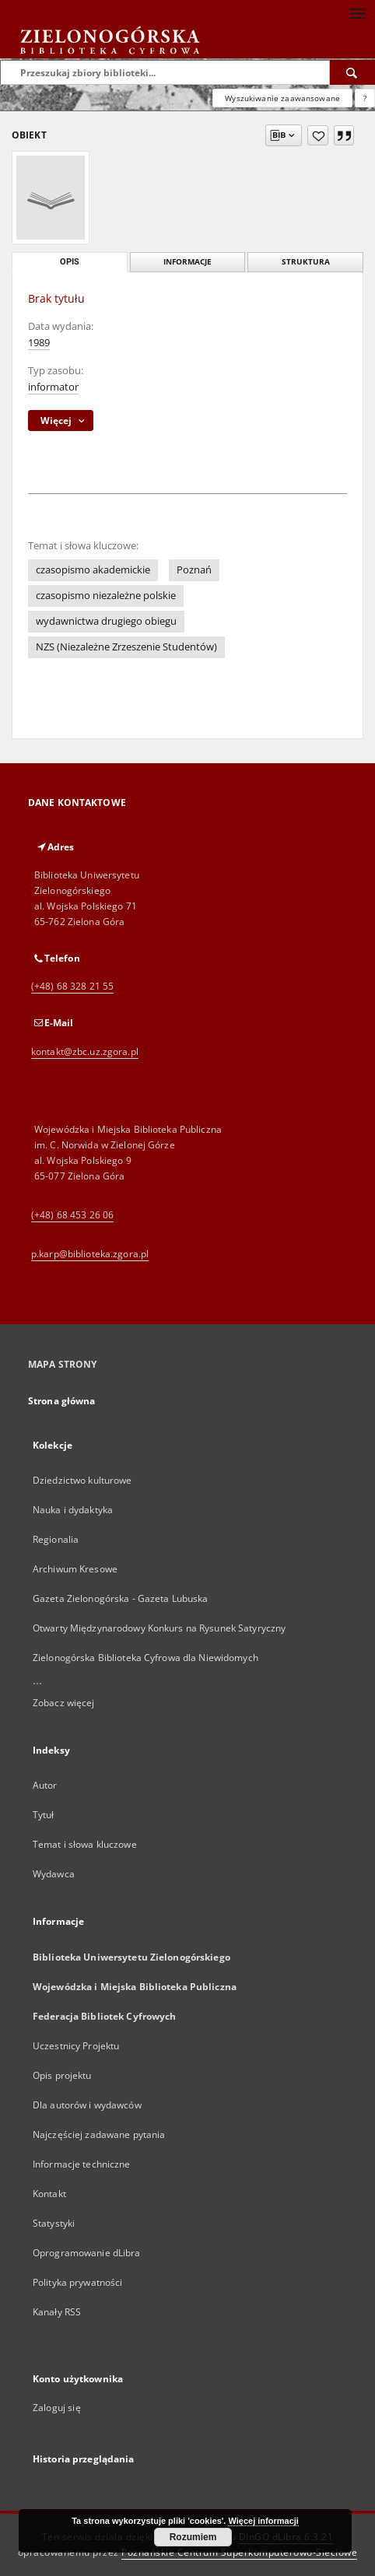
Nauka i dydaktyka (73, 1509)
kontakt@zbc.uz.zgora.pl (84, 1051)
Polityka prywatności (77, 2282)
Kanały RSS (57, 2311)
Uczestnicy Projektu (76, 2045)
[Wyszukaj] (352, 72)
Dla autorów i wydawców (87, 2105)
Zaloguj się (57, 2407)
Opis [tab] (69, 262)
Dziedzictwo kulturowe (82, 1480)
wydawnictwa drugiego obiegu (106, 621)
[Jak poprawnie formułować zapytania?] (365, 98)
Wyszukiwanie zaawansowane (282, 98)
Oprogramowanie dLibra (87, 2252)
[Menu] (357, 12)
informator (53, 387)
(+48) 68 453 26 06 (72, 1214)
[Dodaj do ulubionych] (317, 135)
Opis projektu (62, 2075)
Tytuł (43, 1814)
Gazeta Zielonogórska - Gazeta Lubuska (120, 1598)
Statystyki (54, 2223)
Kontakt (49, 2193)
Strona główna (62, 1400)
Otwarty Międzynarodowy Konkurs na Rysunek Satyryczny (159, 1628)
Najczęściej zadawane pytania (99, 2134)
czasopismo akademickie (93, 570)
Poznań (194, 570)
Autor (45, 1785)
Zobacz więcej (64, 1702)
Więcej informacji (263, 2520)
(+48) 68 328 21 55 (72, 986)
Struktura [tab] (306, 262)
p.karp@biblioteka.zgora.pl (90, 1253)
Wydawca (54, 1873)
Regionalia (56, 1539)
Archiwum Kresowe (75, 1568)
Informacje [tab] (187, 262)
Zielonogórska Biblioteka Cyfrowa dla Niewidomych (145, 1657)
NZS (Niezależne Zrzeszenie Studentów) (126, 647)
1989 (39, 342)
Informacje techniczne (82, 2164)
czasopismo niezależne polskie (106, 595)
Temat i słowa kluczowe (85, 1844)
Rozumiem (193, 2537)
